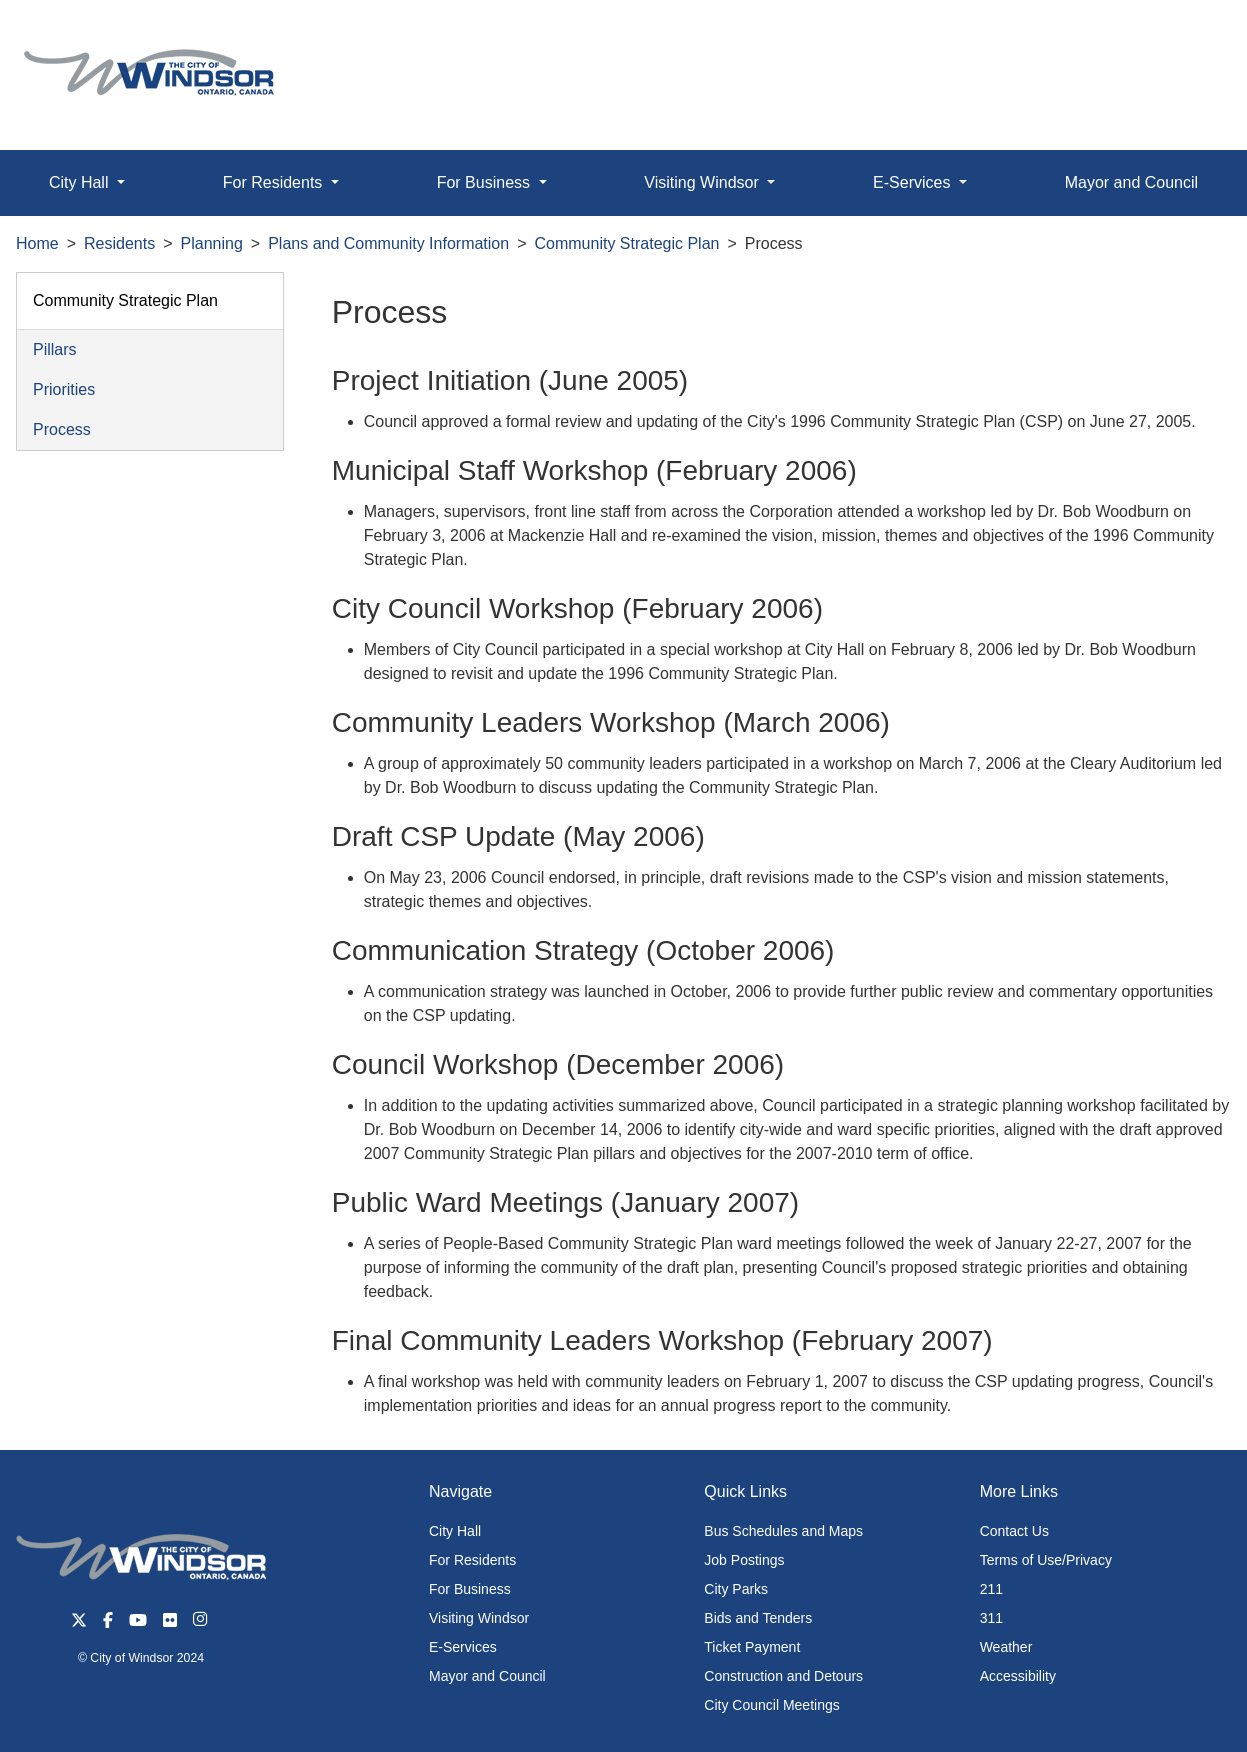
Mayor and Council (487, 1676)
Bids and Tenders (758, 1618)
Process (62, 429)
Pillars (55, 349)
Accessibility (1018, 1676)
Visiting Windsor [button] (703, 182)
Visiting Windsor (479, 1618)
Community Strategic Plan (627, 243)
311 (991, 1618)
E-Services (463, 1647)
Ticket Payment (752, 1647)
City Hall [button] (81, 182)
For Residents (472, 1560)
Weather (1006, 1647)
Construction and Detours (783, 1676)
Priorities (64, 389)
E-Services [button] (914, 182)
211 (991, 1589)
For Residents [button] (275, 182)
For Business (470, 1589)
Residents (119, 243)
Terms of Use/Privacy (1046, 1560)
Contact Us (1014, 1531)
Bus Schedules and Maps (783, 1531)
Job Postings (744, 1560)
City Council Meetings (771, 1705)
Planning (212, 243)
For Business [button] (486, 182)
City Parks (736, 1589)
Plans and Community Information (388, 243)
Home (37, 243)
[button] (1186, 36)
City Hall (455, 1531)
